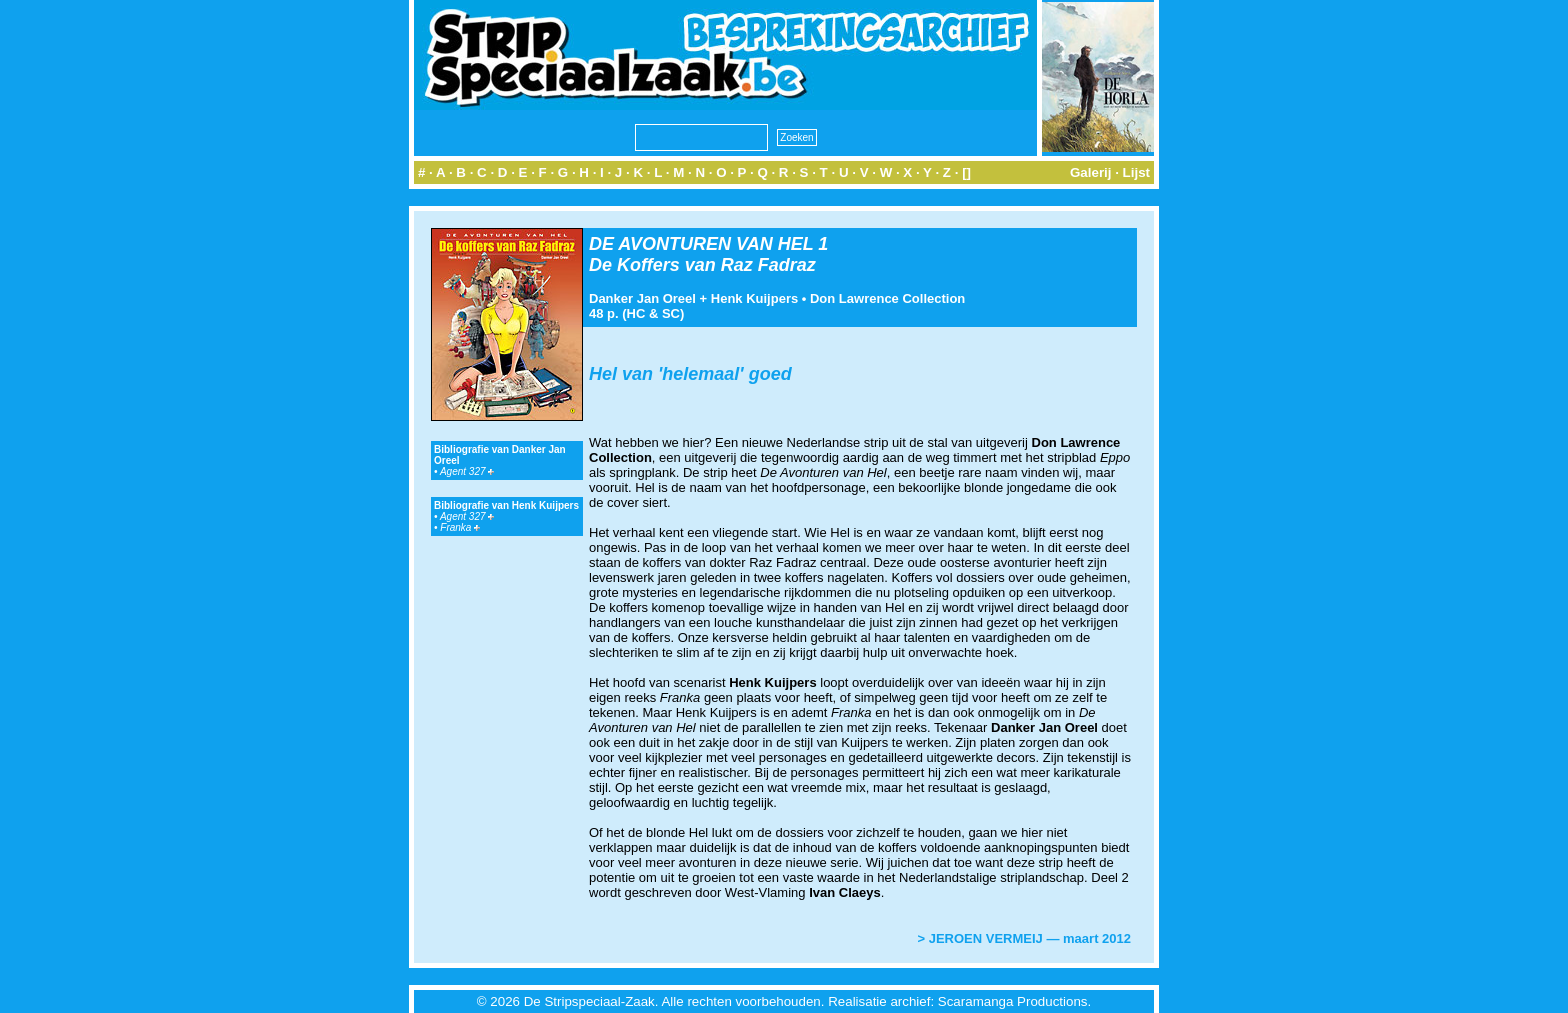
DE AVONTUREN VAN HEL (701, 244)
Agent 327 (467, 471)
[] (966, 172)
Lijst (1136, 172)
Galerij (1091, 172)
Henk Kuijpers (754, 298)
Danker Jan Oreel (642, 298)
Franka (460, 527)
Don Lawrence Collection (887, 298)
